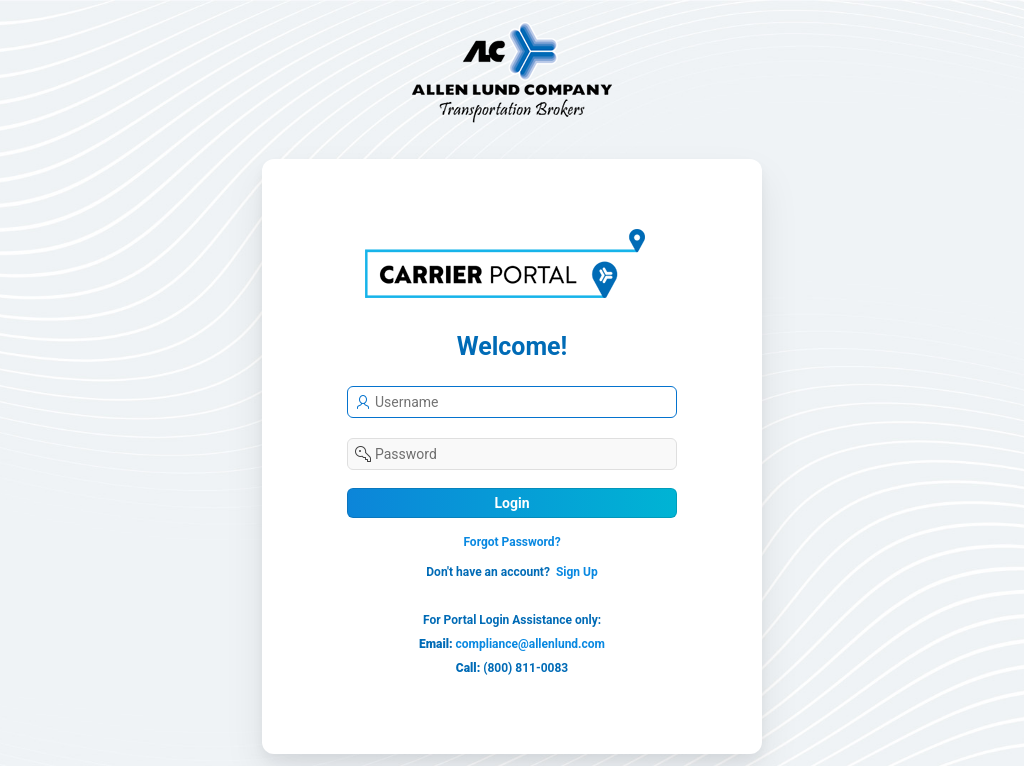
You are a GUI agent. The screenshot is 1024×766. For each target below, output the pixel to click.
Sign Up (577, 572)
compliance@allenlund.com (530, 644)
